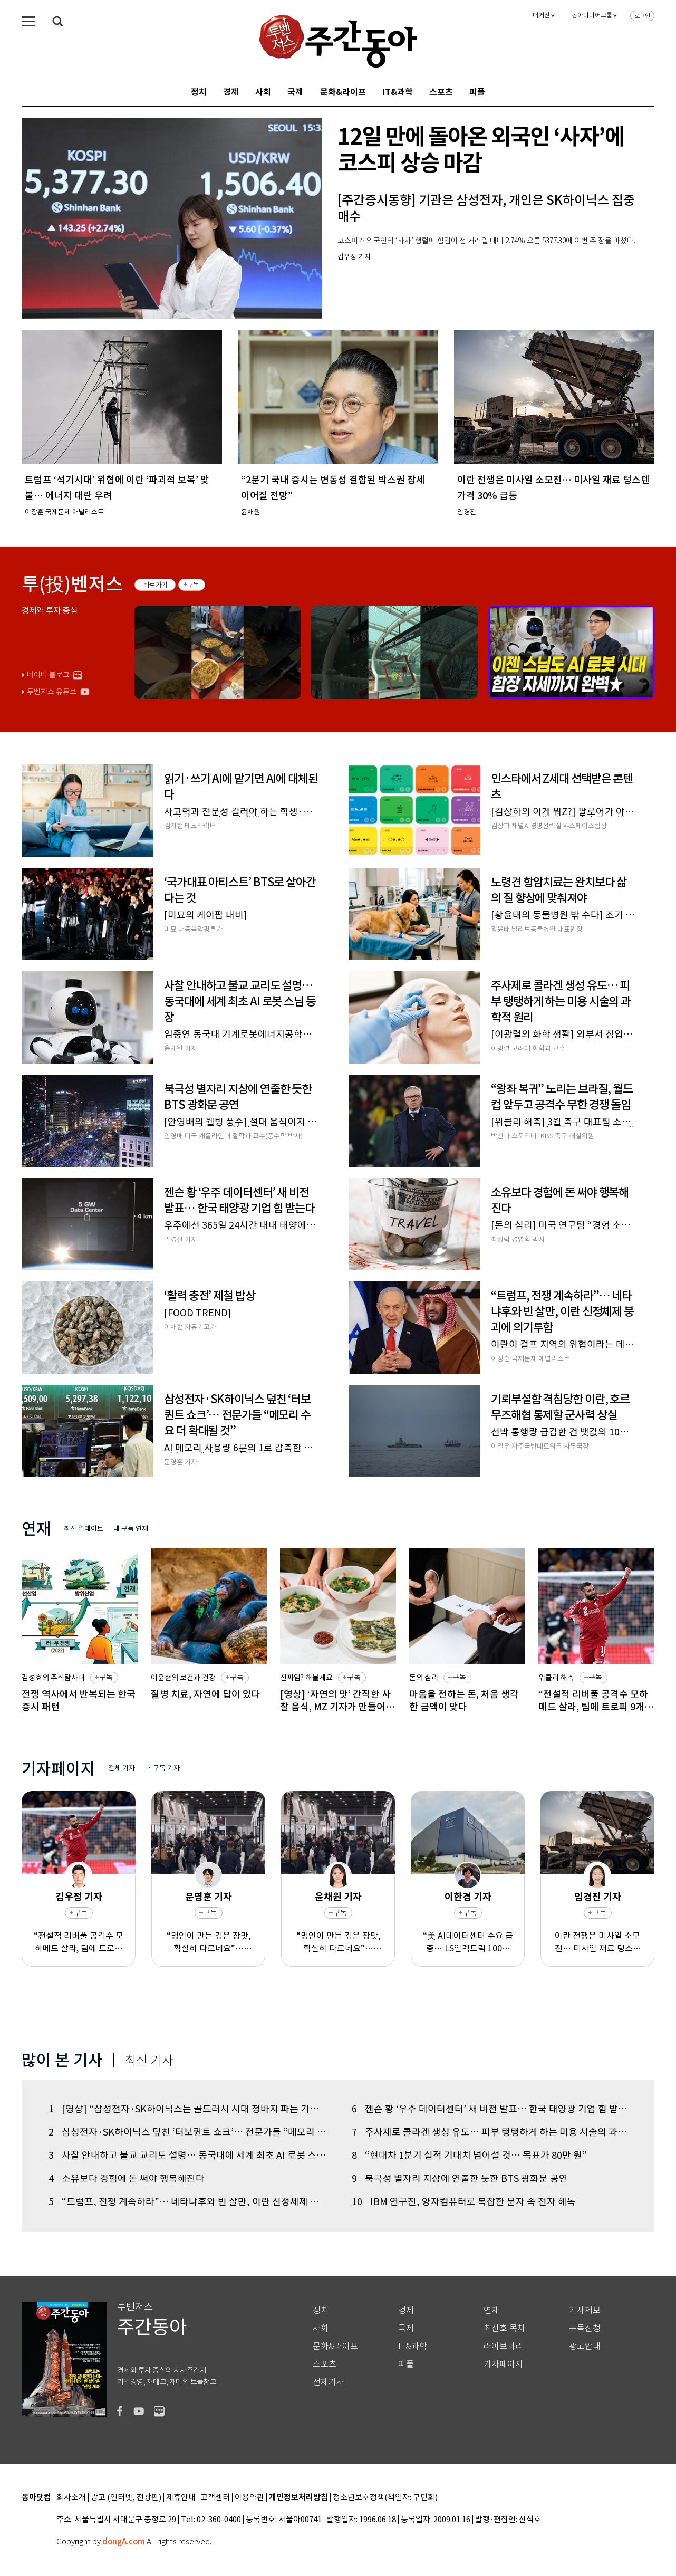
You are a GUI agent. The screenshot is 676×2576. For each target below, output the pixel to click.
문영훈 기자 (208, 1897)
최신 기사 (148, 2061)
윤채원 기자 (338, 1897)
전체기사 (328, 2382)
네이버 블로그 (48, 674)
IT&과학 (397, 92)
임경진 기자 (597, 1897)
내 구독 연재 (130, 1528)
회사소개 (71, 2497)
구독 (193, 584)
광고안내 (585, 2346)
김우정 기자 (78, 1897)
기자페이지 (503, 2364)
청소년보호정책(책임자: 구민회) (385, 2497)
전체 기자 (121, 1768)
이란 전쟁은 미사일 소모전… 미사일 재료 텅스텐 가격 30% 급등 (598, 1942)
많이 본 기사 (62, 2060)
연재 (491, 2310)
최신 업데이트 (83, 1528)
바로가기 (155, 584)
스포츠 (441, 92)
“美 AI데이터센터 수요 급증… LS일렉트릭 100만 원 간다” (468, 1942)
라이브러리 (503, 2346)
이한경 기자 (468, 1897)
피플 (477, 92)
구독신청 (585, 2328)
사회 (263, 92)
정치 (199, 92)
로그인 (642, 16)
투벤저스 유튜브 (51, 692)
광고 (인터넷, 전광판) (126, 2497)
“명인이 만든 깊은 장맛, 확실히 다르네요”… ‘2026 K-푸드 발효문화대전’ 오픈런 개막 (208, 1942)
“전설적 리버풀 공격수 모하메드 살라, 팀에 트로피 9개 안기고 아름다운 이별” (78, 1942)
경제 (231, 92)
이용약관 (249, 2497)
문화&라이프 (343, 92)
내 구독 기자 (162, 1768)
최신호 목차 (504, 2328)
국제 (295, 92)
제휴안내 (181, 2497)
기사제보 (585, 2310)
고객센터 (215, 2497)
